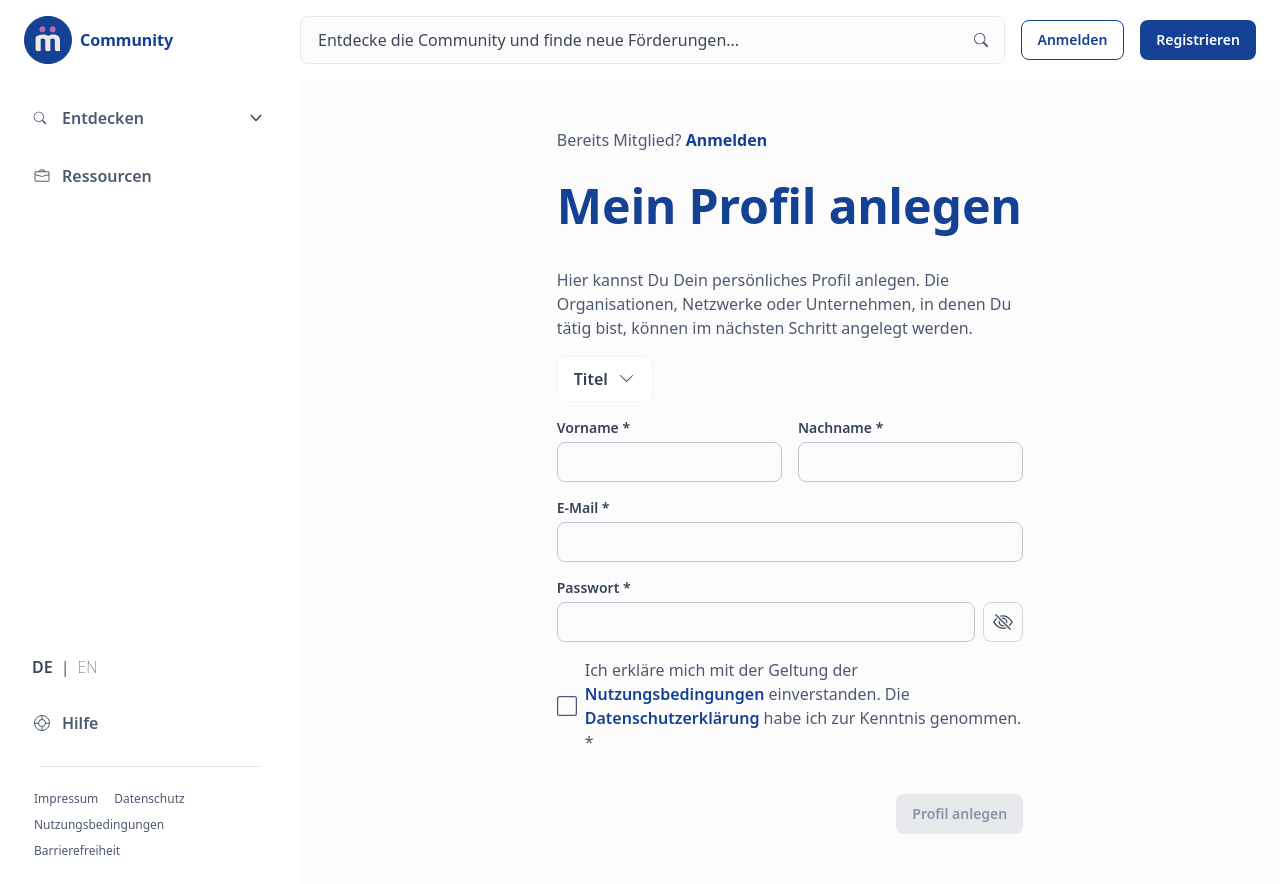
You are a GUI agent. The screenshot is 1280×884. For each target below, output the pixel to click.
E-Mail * (583, 507)
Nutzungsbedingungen (99, 824)
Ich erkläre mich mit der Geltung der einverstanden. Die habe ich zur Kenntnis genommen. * (803, 706)
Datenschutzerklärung (672, 718)
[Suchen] (652, 40)
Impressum (66, 798)
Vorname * (593, 427)
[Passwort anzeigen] (1003, 622)
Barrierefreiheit (77, 850)
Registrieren (1198, 39)
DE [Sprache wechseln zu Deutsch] (42, 667)
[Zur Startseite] (98, 40)
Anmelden (1073, 39)
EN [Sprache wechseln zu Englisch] (87, 667)
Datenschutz (149, 798)
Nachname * (840, 427)
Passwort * (594, 587)
